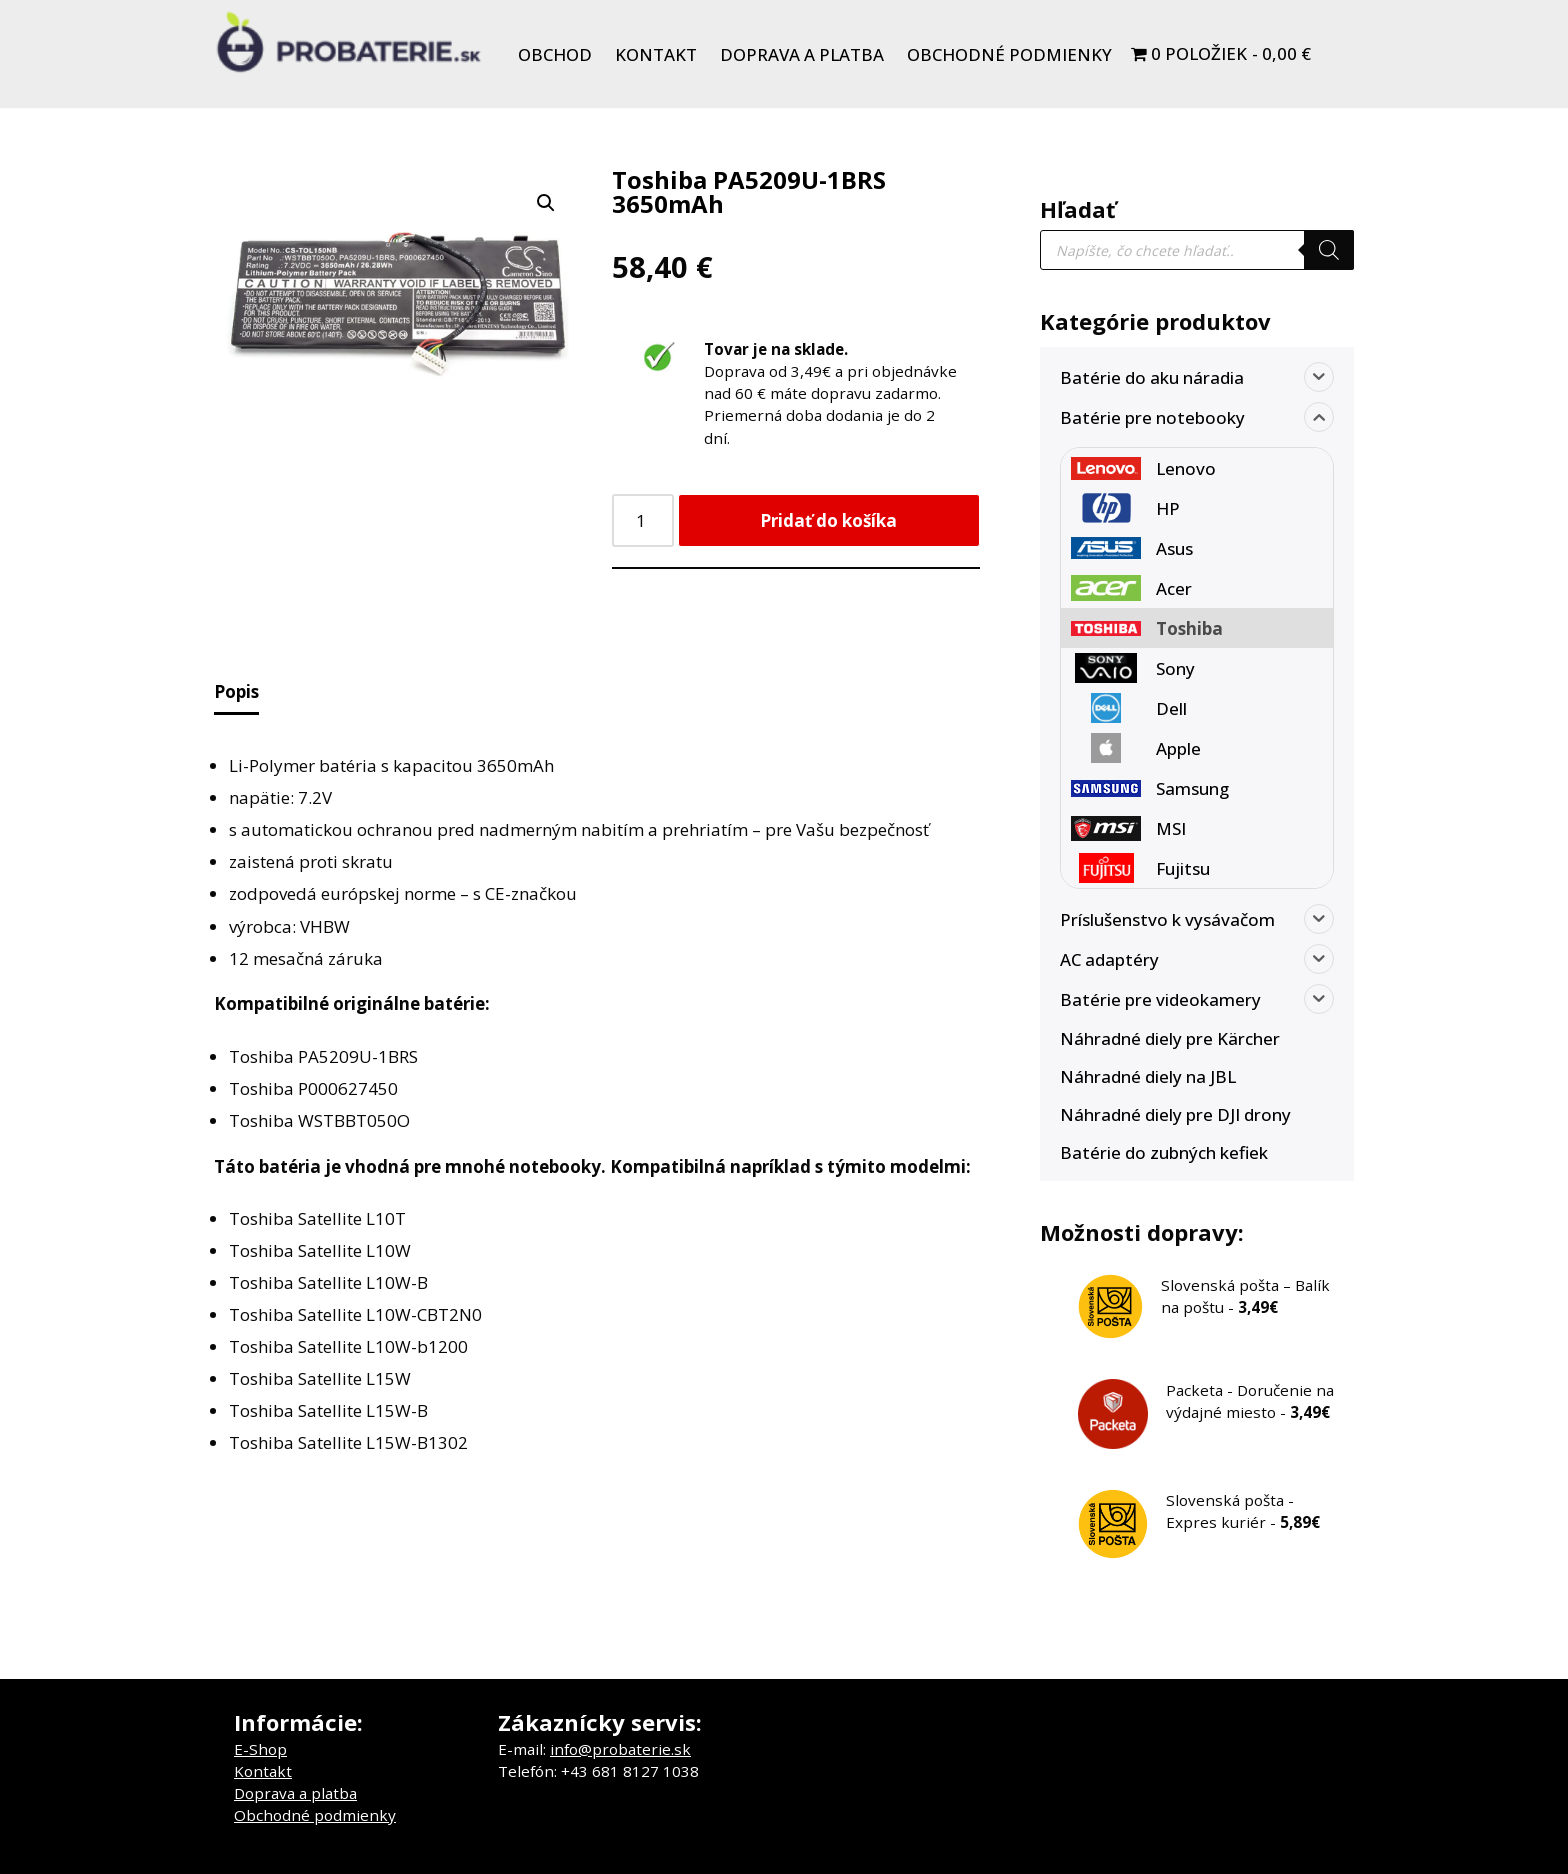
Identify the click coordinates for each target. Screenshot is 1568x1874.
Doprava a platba (802, 54)
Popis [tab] (236, 691)
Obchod (555, 54)
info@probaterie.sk (620, 1749)
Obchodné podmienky (1009, 54)
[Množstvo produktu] (643, 520)
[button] (546, 203)
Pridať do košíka (828, 520)
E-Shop (260, 1749)
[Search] (1329, 250)
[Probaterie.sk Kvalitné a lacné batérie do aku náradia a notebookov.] (349, 42)
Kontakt (656, 54)
